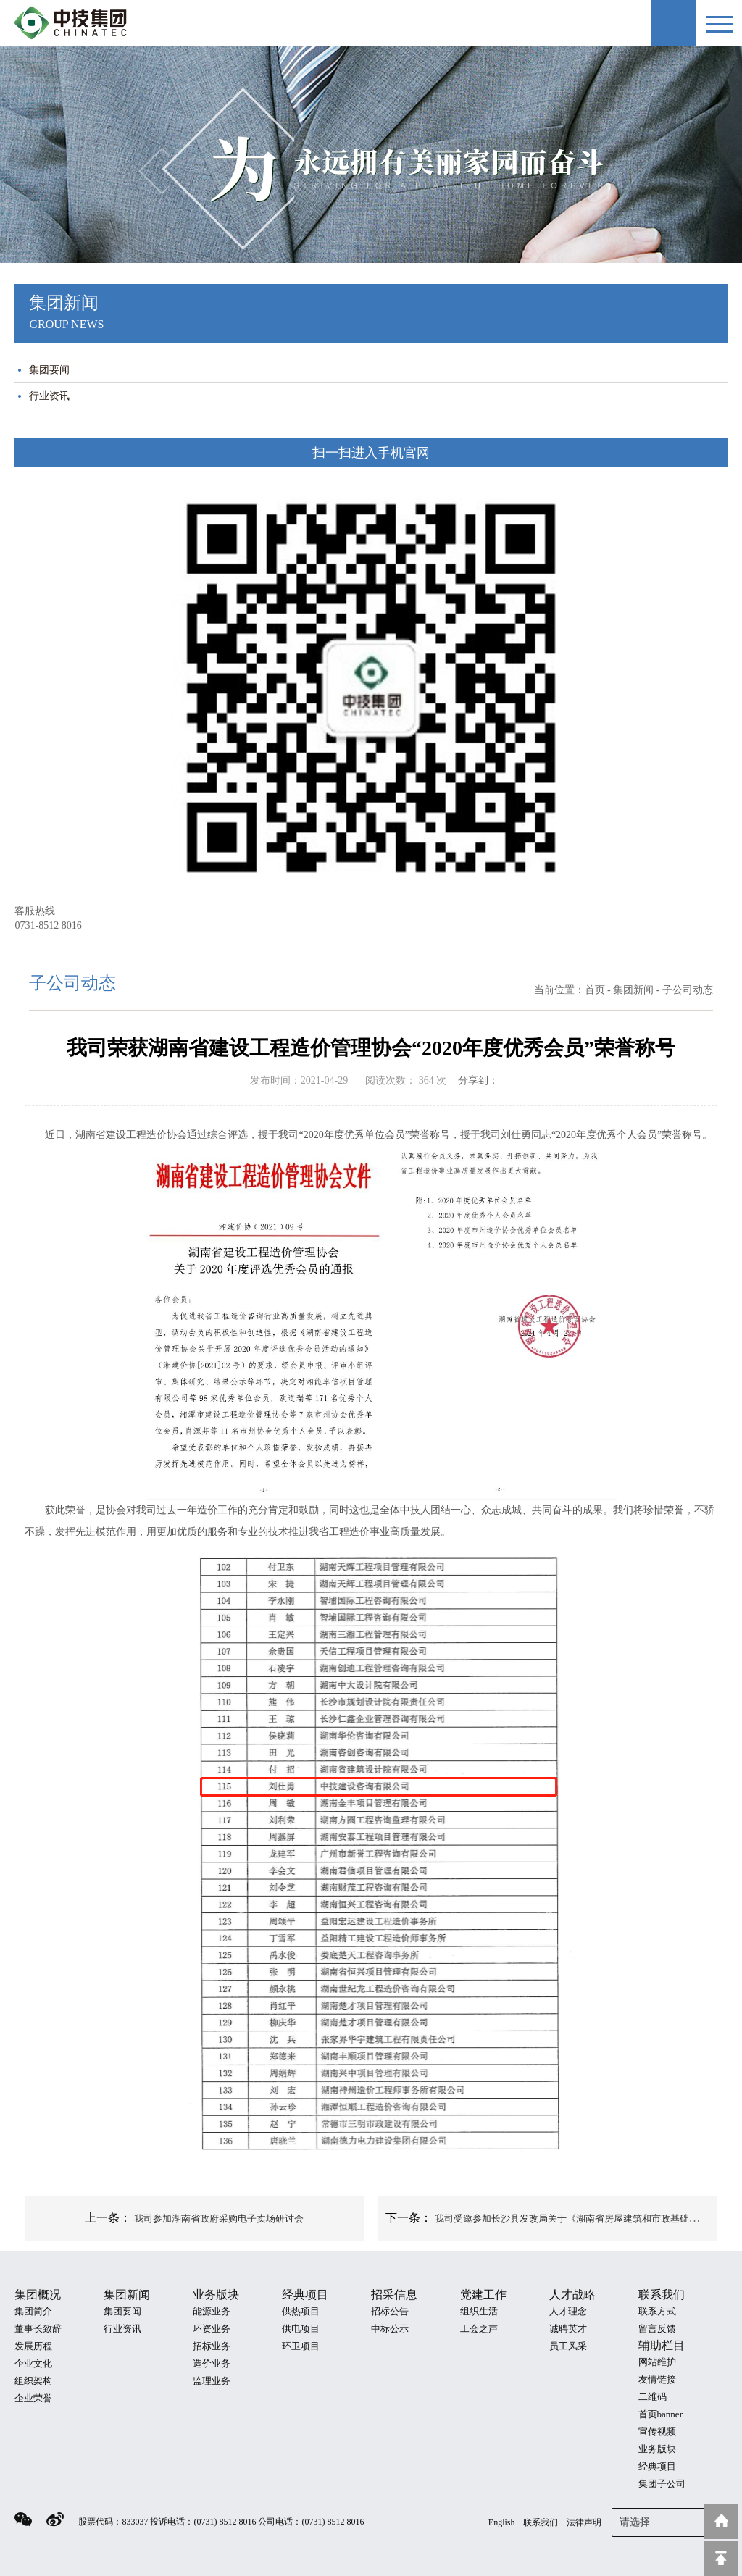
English (501, 2522)
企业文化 (33, 2363)
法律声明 (584, 2522)
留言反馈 (657, 2328)
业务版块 (657, 2448)
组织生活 (479, 2311)
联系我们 (540, 2522)
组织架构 (33, 2380)
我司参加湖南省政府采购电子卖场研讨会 (219, 2218)
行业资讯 (49, 395)
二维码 (652, 2396)
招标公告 (390, 2311)
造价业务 (211, 2363)
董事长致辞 (38, 2328)
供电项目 (301, 2328)
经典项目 (657, 2466)
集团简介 (33, 2311)
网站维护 (657, 2362)
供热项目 (301, 2311)
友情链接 (657, 2379)
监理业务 (211, 2380)
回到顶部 (721, 2558)
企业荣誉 (33, 2398)
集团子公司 (661, 2483)
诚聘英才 (568, 2328)
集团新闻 (633, 989)
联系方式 (657, 2311)
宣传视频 (657, 2431)
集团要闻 (49, 369)
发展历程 (33, 2346)
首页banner (660, 2414)
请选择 (670, 2520)
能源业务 (211, 2311)
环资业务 (211, 2328)
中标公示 (390, 2328)
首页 (595, 989)
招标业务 (211, 2346)
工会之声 (479, 2328)
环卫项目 (301, 2346)
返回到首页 (721, 2521)
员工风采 (568, 2346)
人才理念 (568, 2311)
